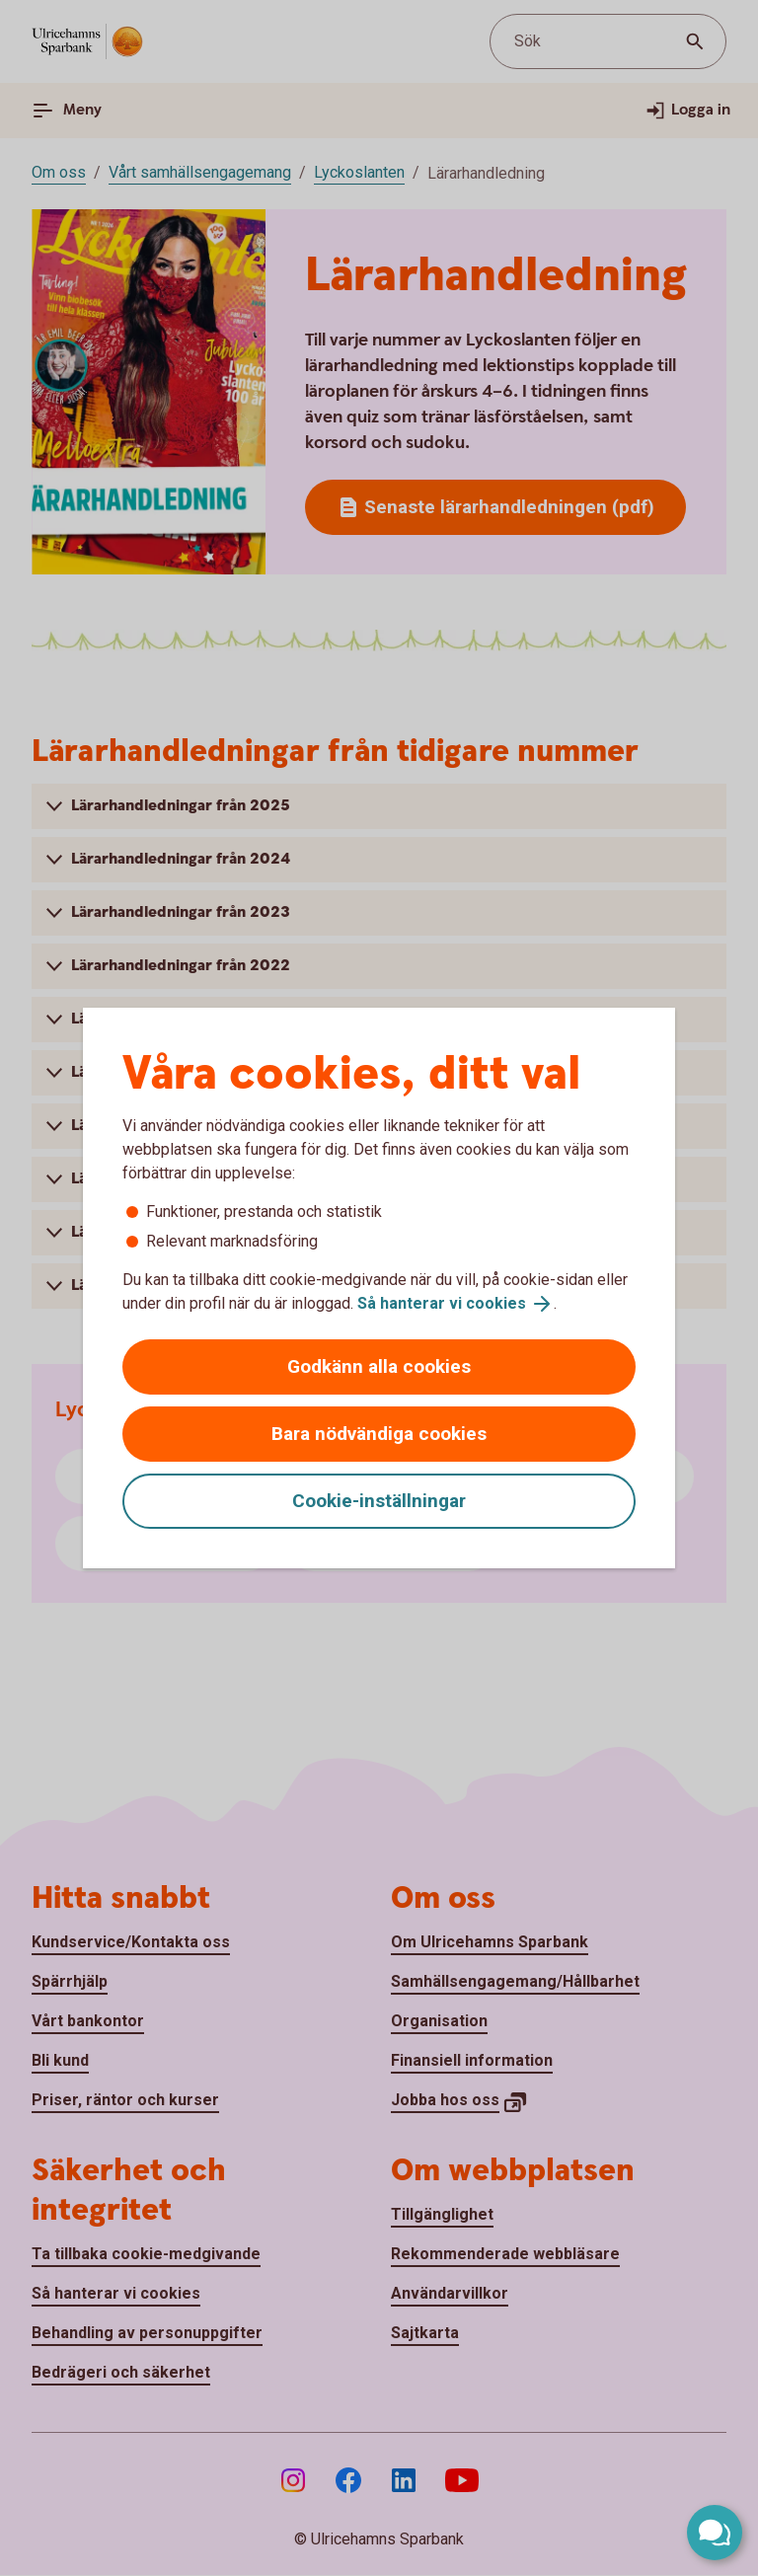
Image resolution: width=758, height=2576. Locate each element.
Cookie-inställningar (379, 1500)
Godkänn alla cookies (379, 1366)
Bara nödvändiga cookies (379, 1433)
